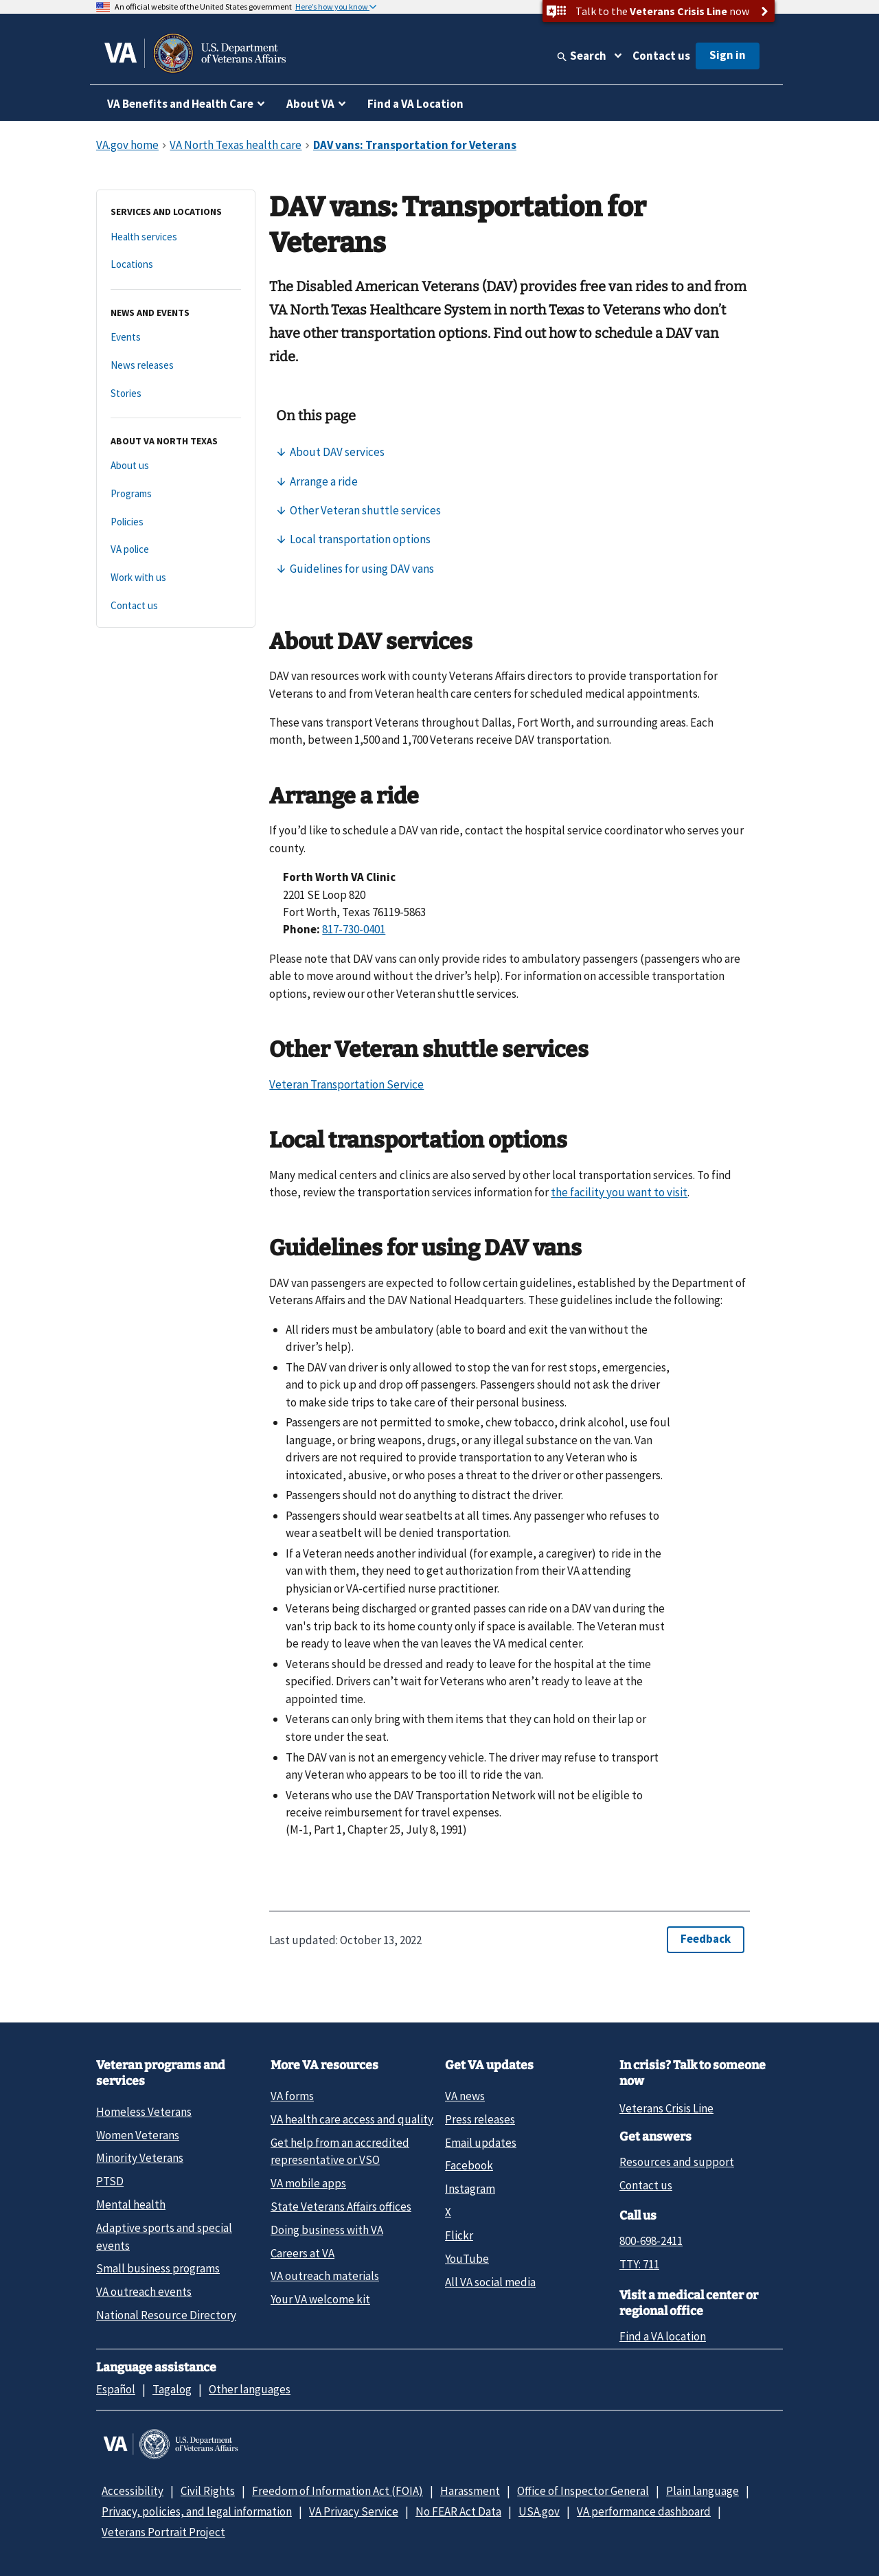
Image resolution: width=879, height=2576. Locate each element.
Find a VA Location (415, 103)
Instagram (470, 2188)
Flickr (459, 2235)
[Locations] (176, 265)
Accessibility (132, 2490)
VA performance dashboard (644, 2511)
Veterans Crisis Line (666, 2108)
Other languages (249, 2389)
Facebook (469, 2165)
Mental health (130, 2204)
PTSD (110, 2181)
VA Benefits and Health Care (180, 103)
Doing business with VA (327, 2229)
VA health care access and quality (352, 2119)
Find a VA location (662, 2336)
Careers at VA (302, 2253)
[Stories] (176, 394)
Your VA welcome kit (320, 2299)
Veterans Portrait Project (163, 2532)
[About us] (176, 466)
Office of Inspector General (583, 2490)
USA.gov (539, 2511)
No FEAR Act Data (458, 2511)
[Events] (176, 337)
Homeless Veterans (144, 2111)
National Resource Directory (166, 2315)
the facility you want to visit (619, 1192)
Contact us (661, 55)
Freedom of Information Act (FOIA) (337, 2490)
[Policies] (176, 522)
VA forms (292, 2096)
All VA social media (490, 2282)
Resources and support (676, 2161)
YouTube (467, 2258)
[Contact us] (176, 606)
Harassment (470, 2490)
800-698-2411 (651, 2240)
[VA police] (176, 550)
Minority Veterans (139, 2157)
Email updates (480, 2142)
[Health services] (176, 237)
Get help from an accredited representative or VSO (340, 2151)
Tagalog (172, 2389)
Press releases (480, 2119)
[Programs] (176, 494)
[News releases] (176, 366)
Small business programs (158, 2268)
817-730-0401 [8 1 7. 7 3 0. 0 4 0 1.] (353, 929)
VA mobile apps (308, 2183)
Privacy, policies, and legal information (197, 2511)
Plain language (702, 2490)
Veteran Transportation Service (346, 1084)
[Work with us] (176, 578)
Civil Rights (208, 2490)
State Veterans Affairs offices (341, 2206)
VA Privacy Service (353, 2511)
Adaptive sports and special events (164, 2236)
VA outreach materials (325, 2275)
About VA (310, 103)
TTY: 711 (639, 2264)
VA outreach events (144, 2291)
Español (115, 2389)
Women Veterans (137, 2135)
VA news (465, 2096)
